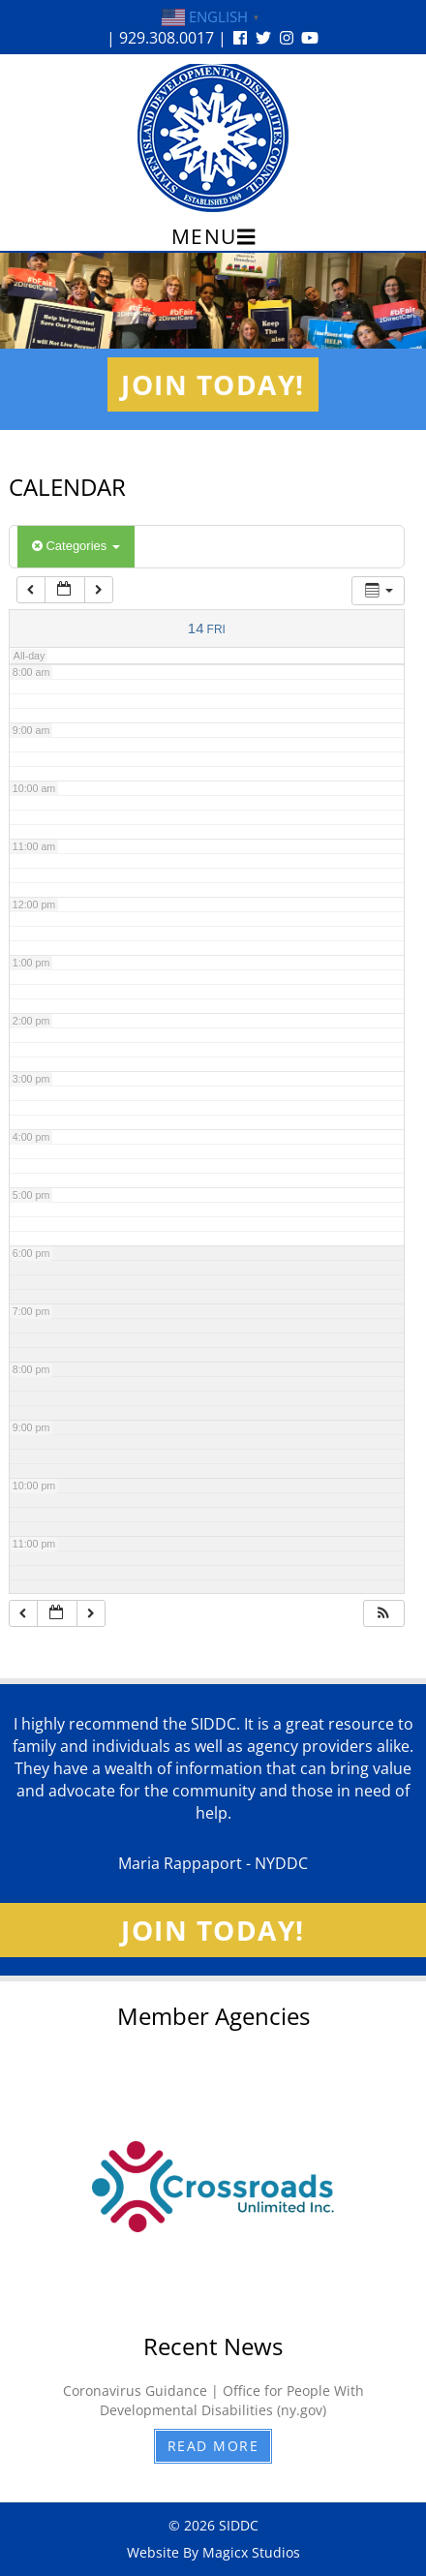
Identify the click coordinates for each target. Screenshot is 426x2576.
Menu (213, 236)
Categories (76, 545)
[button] (383, 1614)
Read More (213, 2446)
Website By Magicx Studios (213, 2552)
